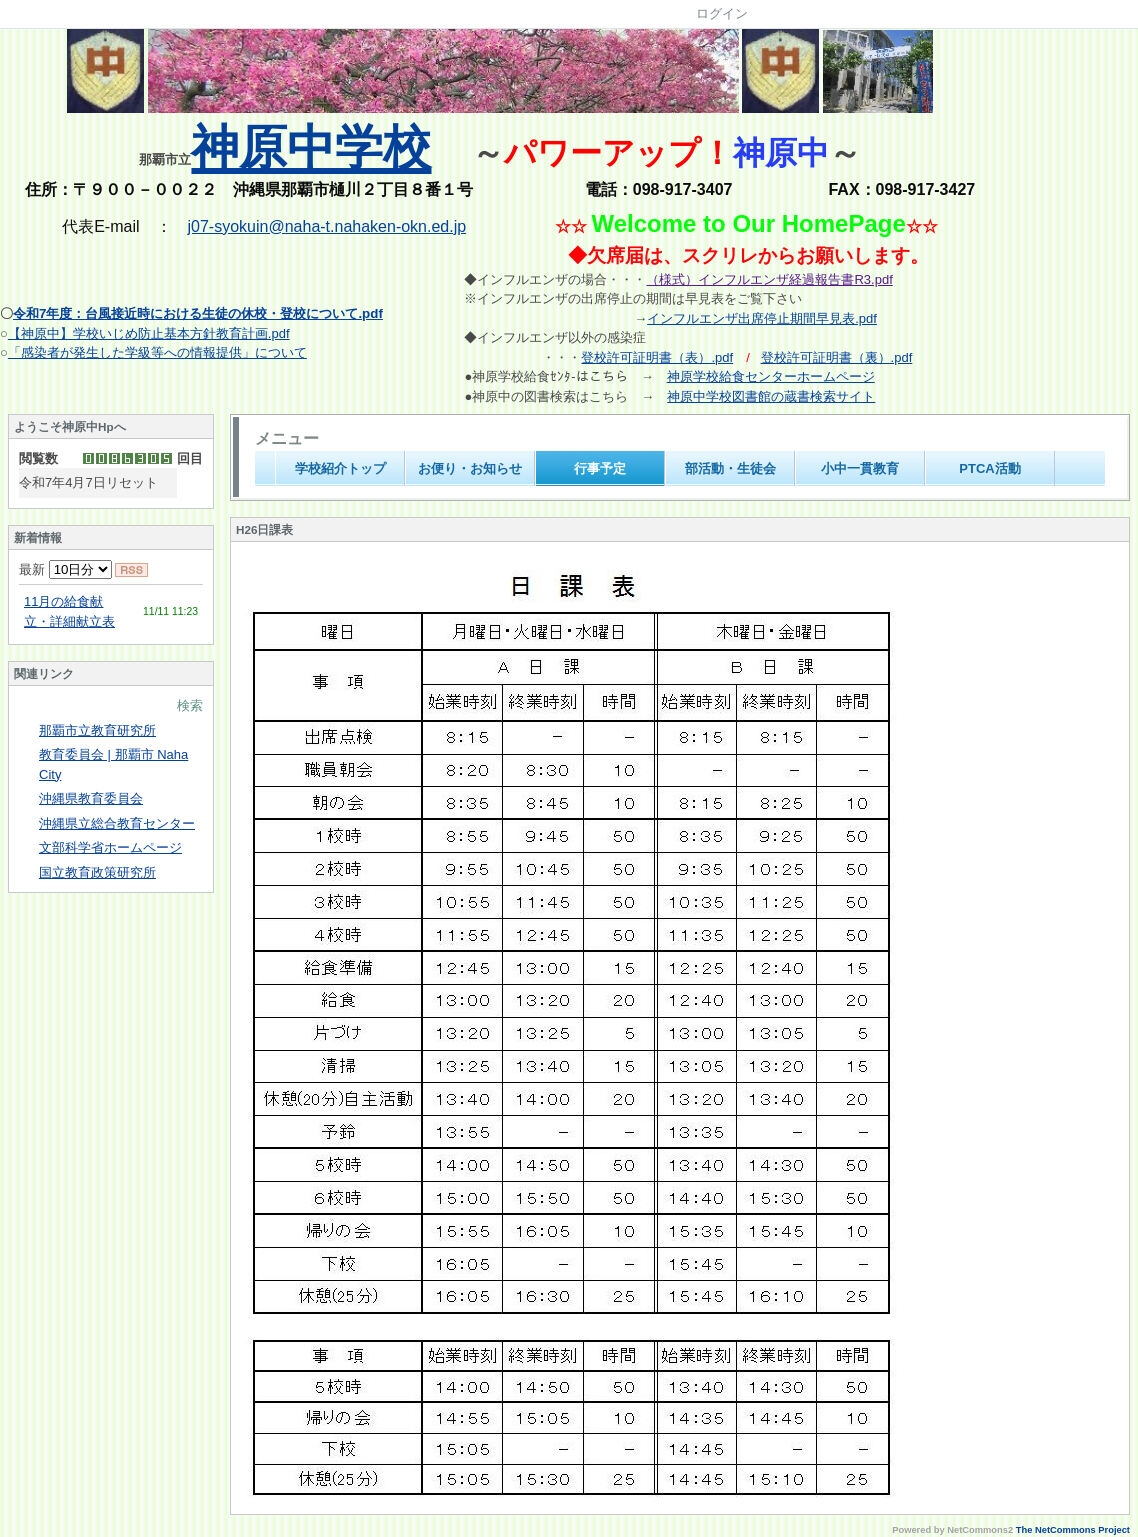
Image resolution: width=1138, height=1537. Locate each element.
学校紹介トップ (340, 468)
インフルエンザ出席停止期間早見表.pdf (762, 318)
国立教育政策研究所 (97, 872)
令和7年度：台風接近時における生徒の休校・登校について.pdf (198, 313)
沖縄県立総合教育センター (117, 823)
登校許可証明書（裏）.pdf (837, 357)
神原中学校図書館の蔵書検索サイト (771, 396)
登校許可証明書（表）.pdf (657, 357)
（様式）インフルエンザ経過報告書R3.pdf (769, 279)
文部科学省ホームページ (110, 847)
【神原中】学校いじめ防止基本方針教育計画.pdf (149, 333)
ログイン (722, 13)
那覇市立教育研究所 (97, 730)
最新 (65, 569)
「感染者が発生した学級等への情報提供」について (157, 352)
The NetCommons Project (1073, 1530)
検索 (190, 705)
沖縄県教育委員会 (91, 798)
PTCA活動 (989, 468)
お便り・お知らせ (470, 468)
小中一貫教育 (860, 468)
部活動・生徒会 (730, 468)
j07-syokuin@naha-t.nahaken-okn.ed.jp (327, 226)
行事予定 (600, 468)
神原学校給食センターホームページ (771, 376)
